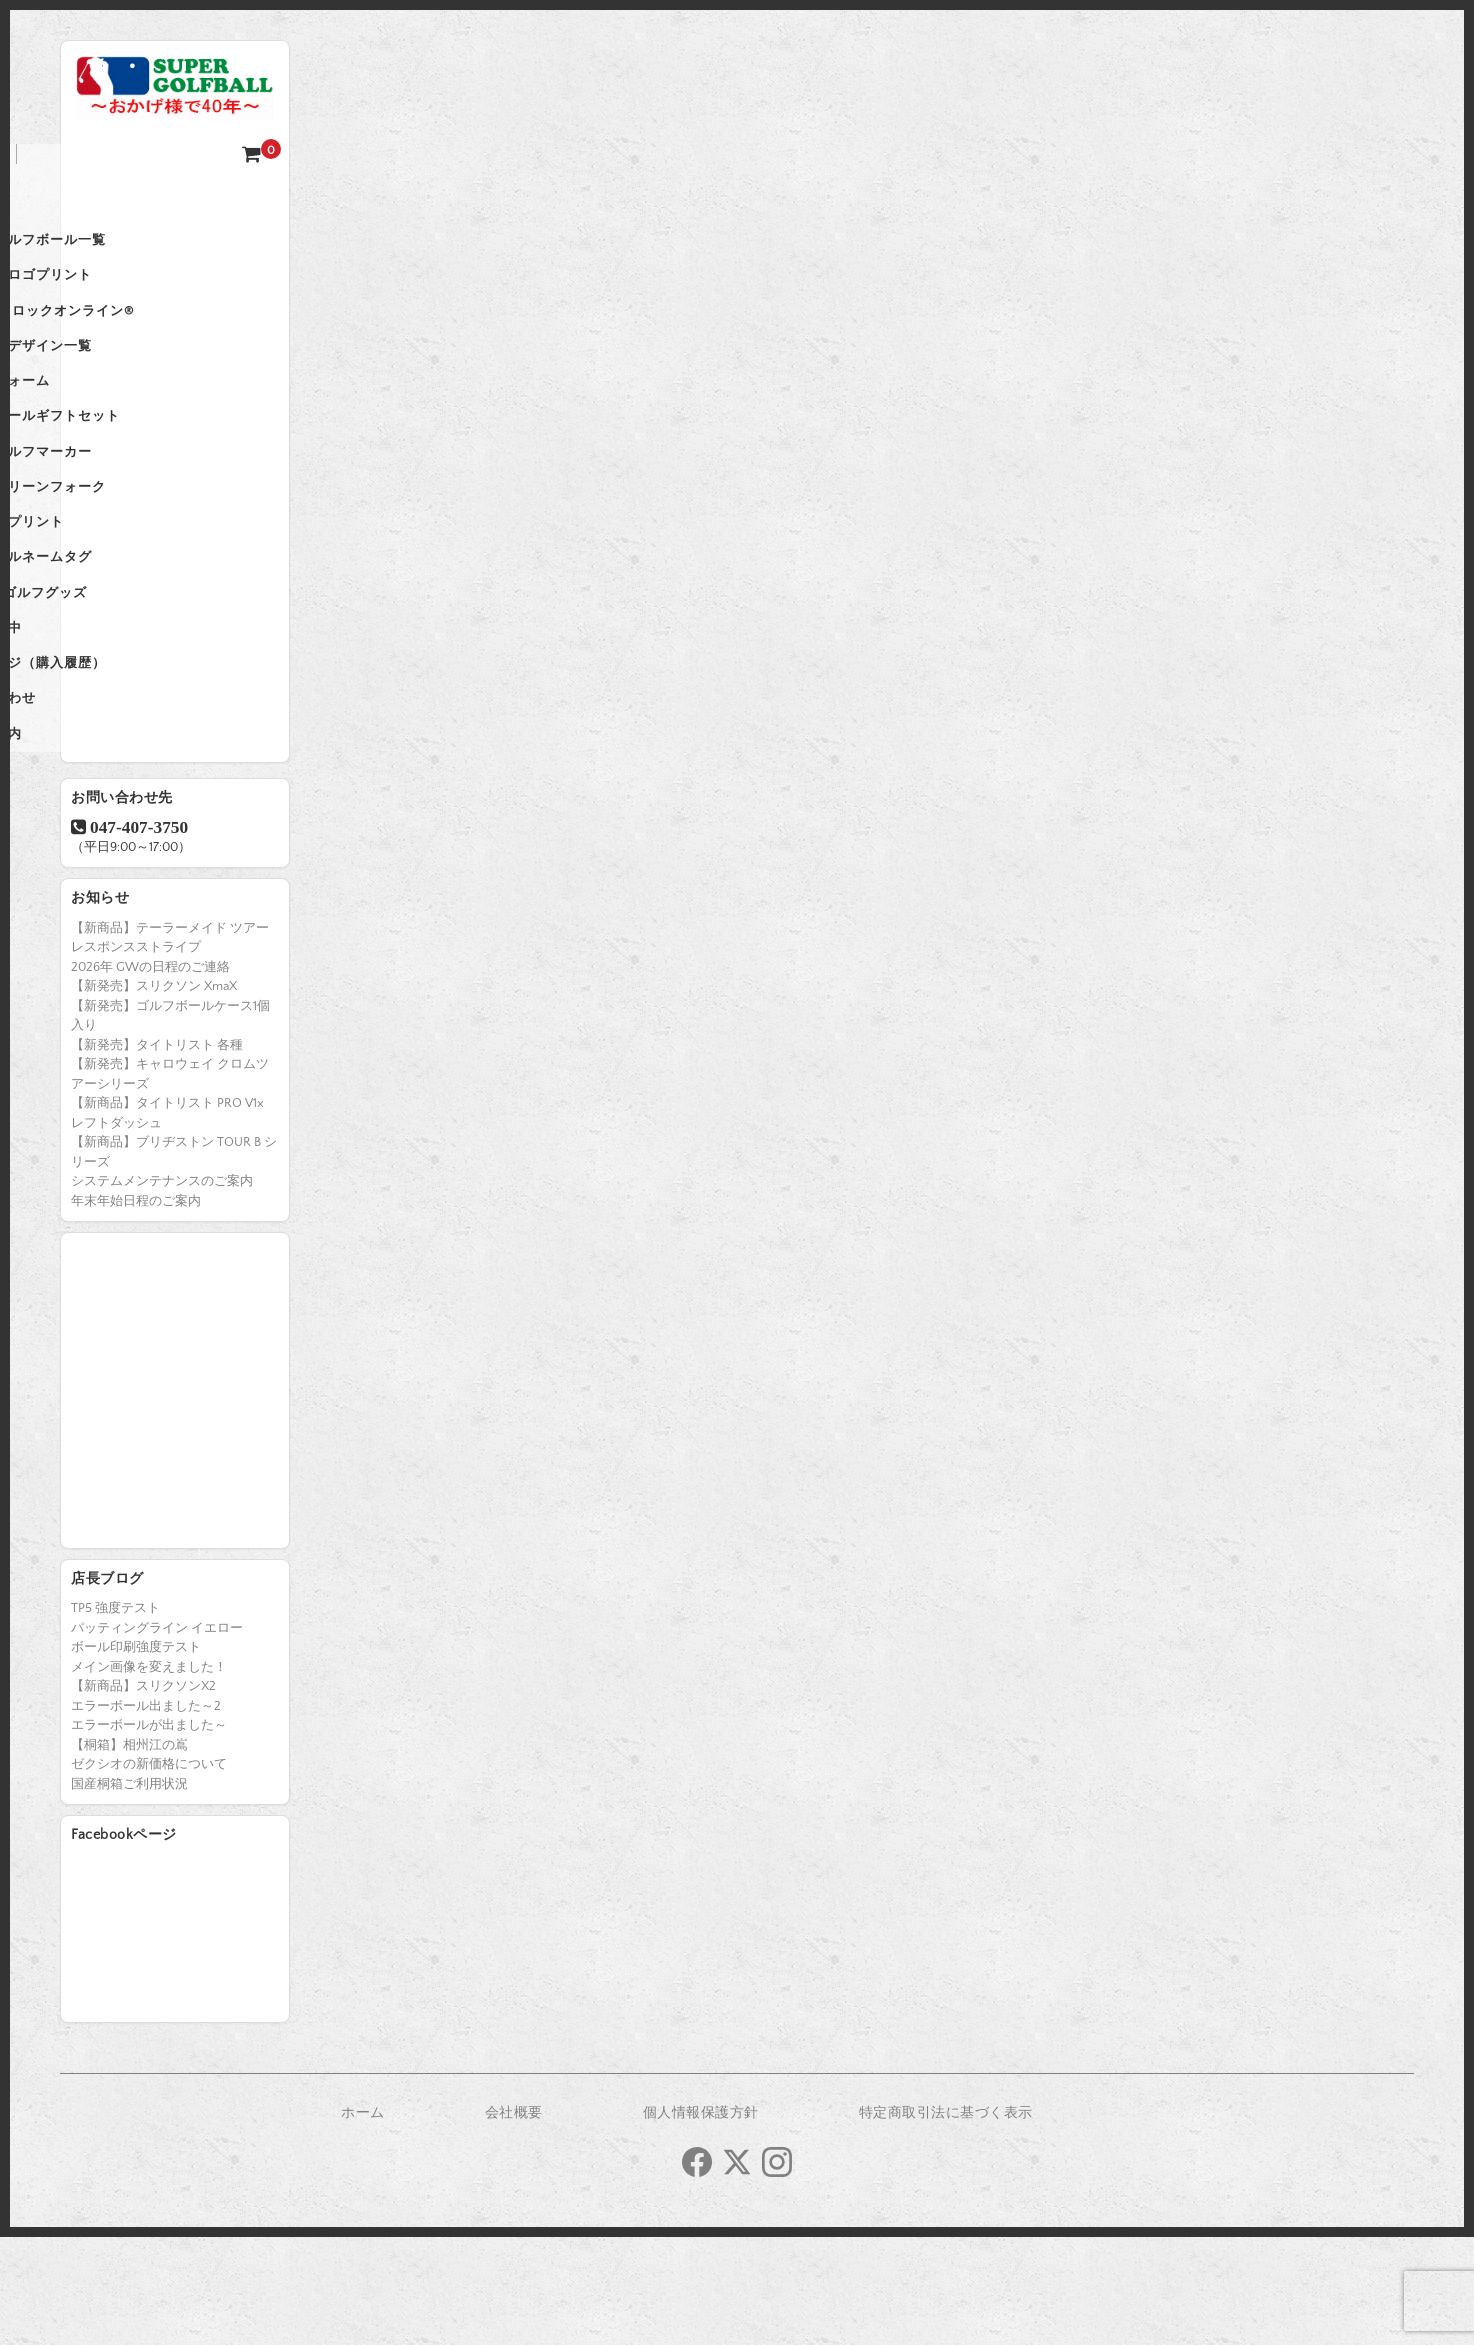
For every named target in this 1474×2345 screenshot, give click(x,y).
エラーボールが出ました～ (149, 1833)
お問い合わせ (123, 796)
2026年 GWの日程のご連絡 (150, 1075)
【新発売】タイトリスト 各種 (157, 1153)
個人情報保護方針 (701, 2221)
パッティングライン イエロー (157, 1736)
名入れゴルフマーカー (151, 502)
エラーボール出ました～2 (146, 1814)
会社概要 (514, 2221)
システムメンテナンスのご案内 (162, 1289)
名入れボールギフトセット (165, 460)
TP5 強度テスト (115, 1716)
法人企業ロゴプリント (151, 292)
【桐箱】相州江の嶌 (129, 1853)
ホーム (102, 208)
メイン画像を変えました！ (149, 1775)
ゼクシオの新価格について (149, 1872)
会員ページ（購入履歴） (158, 754)
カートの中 (116, 712)
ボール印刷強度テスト (136, 1755)
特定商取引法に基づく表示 (946, 2221)
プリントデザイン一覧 (151, 376)
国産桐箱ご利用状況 (129, 1892)
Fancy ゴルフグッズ (148, 670)
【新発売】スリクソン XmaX (154, 1094)
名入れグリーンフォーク (158, 544)
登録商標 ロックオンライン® (172, 334)
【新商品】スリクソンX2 (143, 1794)
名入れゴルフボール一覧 (158, 250)
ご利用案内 (116, 838)
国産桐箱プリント (137, 586)
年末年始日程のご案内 (136, 1309)
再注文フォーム (130, 418)
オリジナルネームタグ (151, 628)
